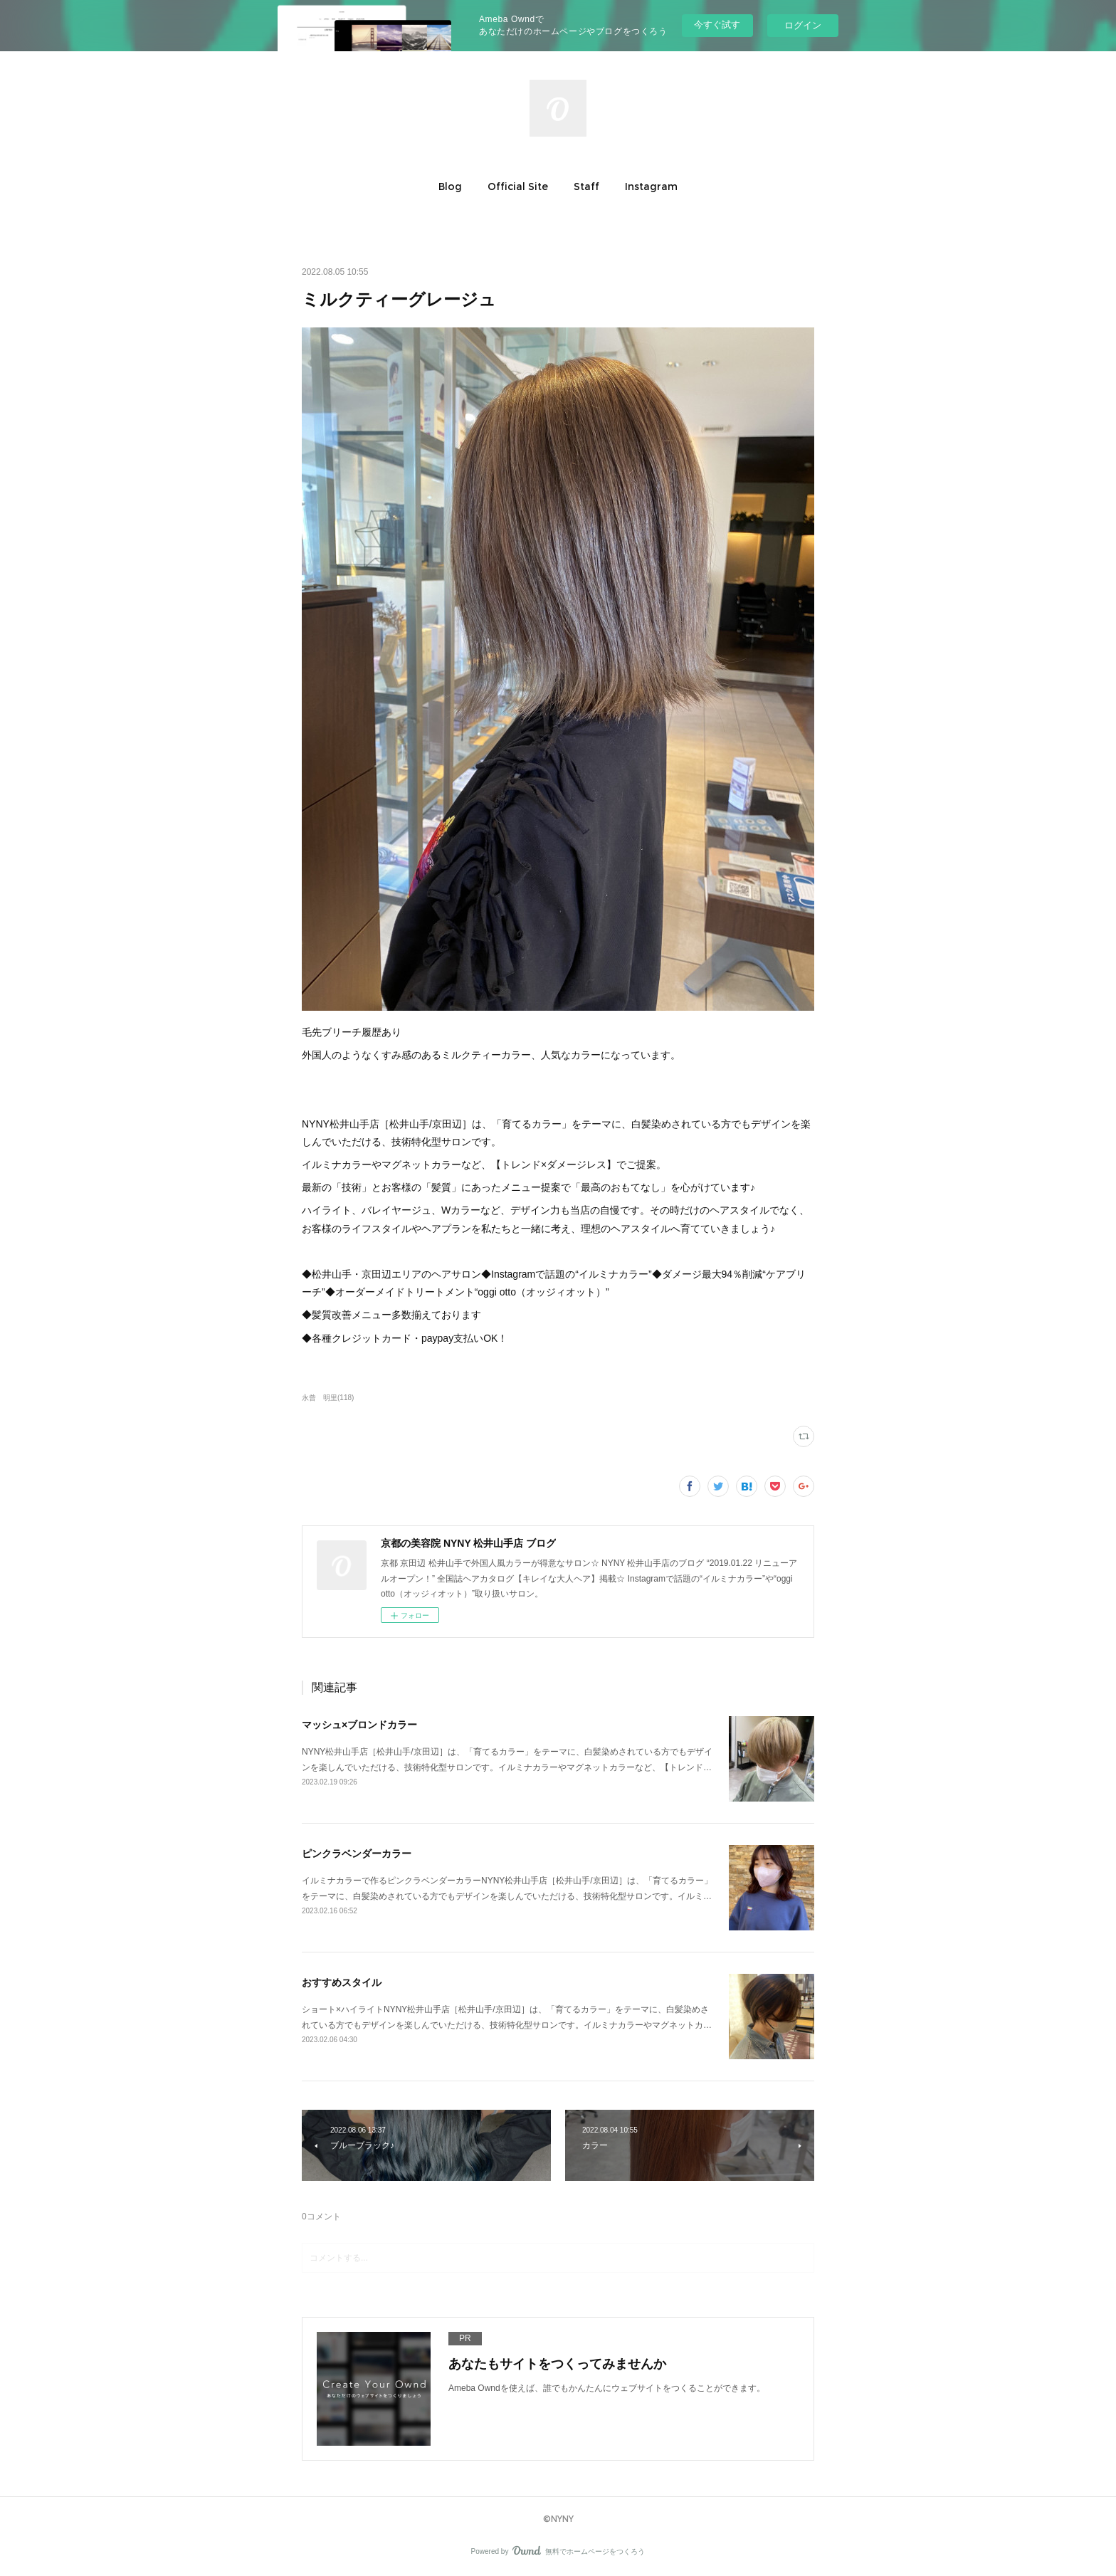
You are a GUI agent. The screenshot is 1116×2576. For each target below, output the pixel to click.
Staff (586, 186)
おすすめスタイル (341, 1982)
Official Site (518, 186)
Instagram (651, 186)
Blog (450, 186)
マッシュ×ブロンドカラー (359, 1724)
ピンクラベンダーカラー (356, 1853)
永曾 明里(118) (328, 1398)
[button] (450, 186)
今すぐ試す (717, 24)
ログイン (802, 25)
